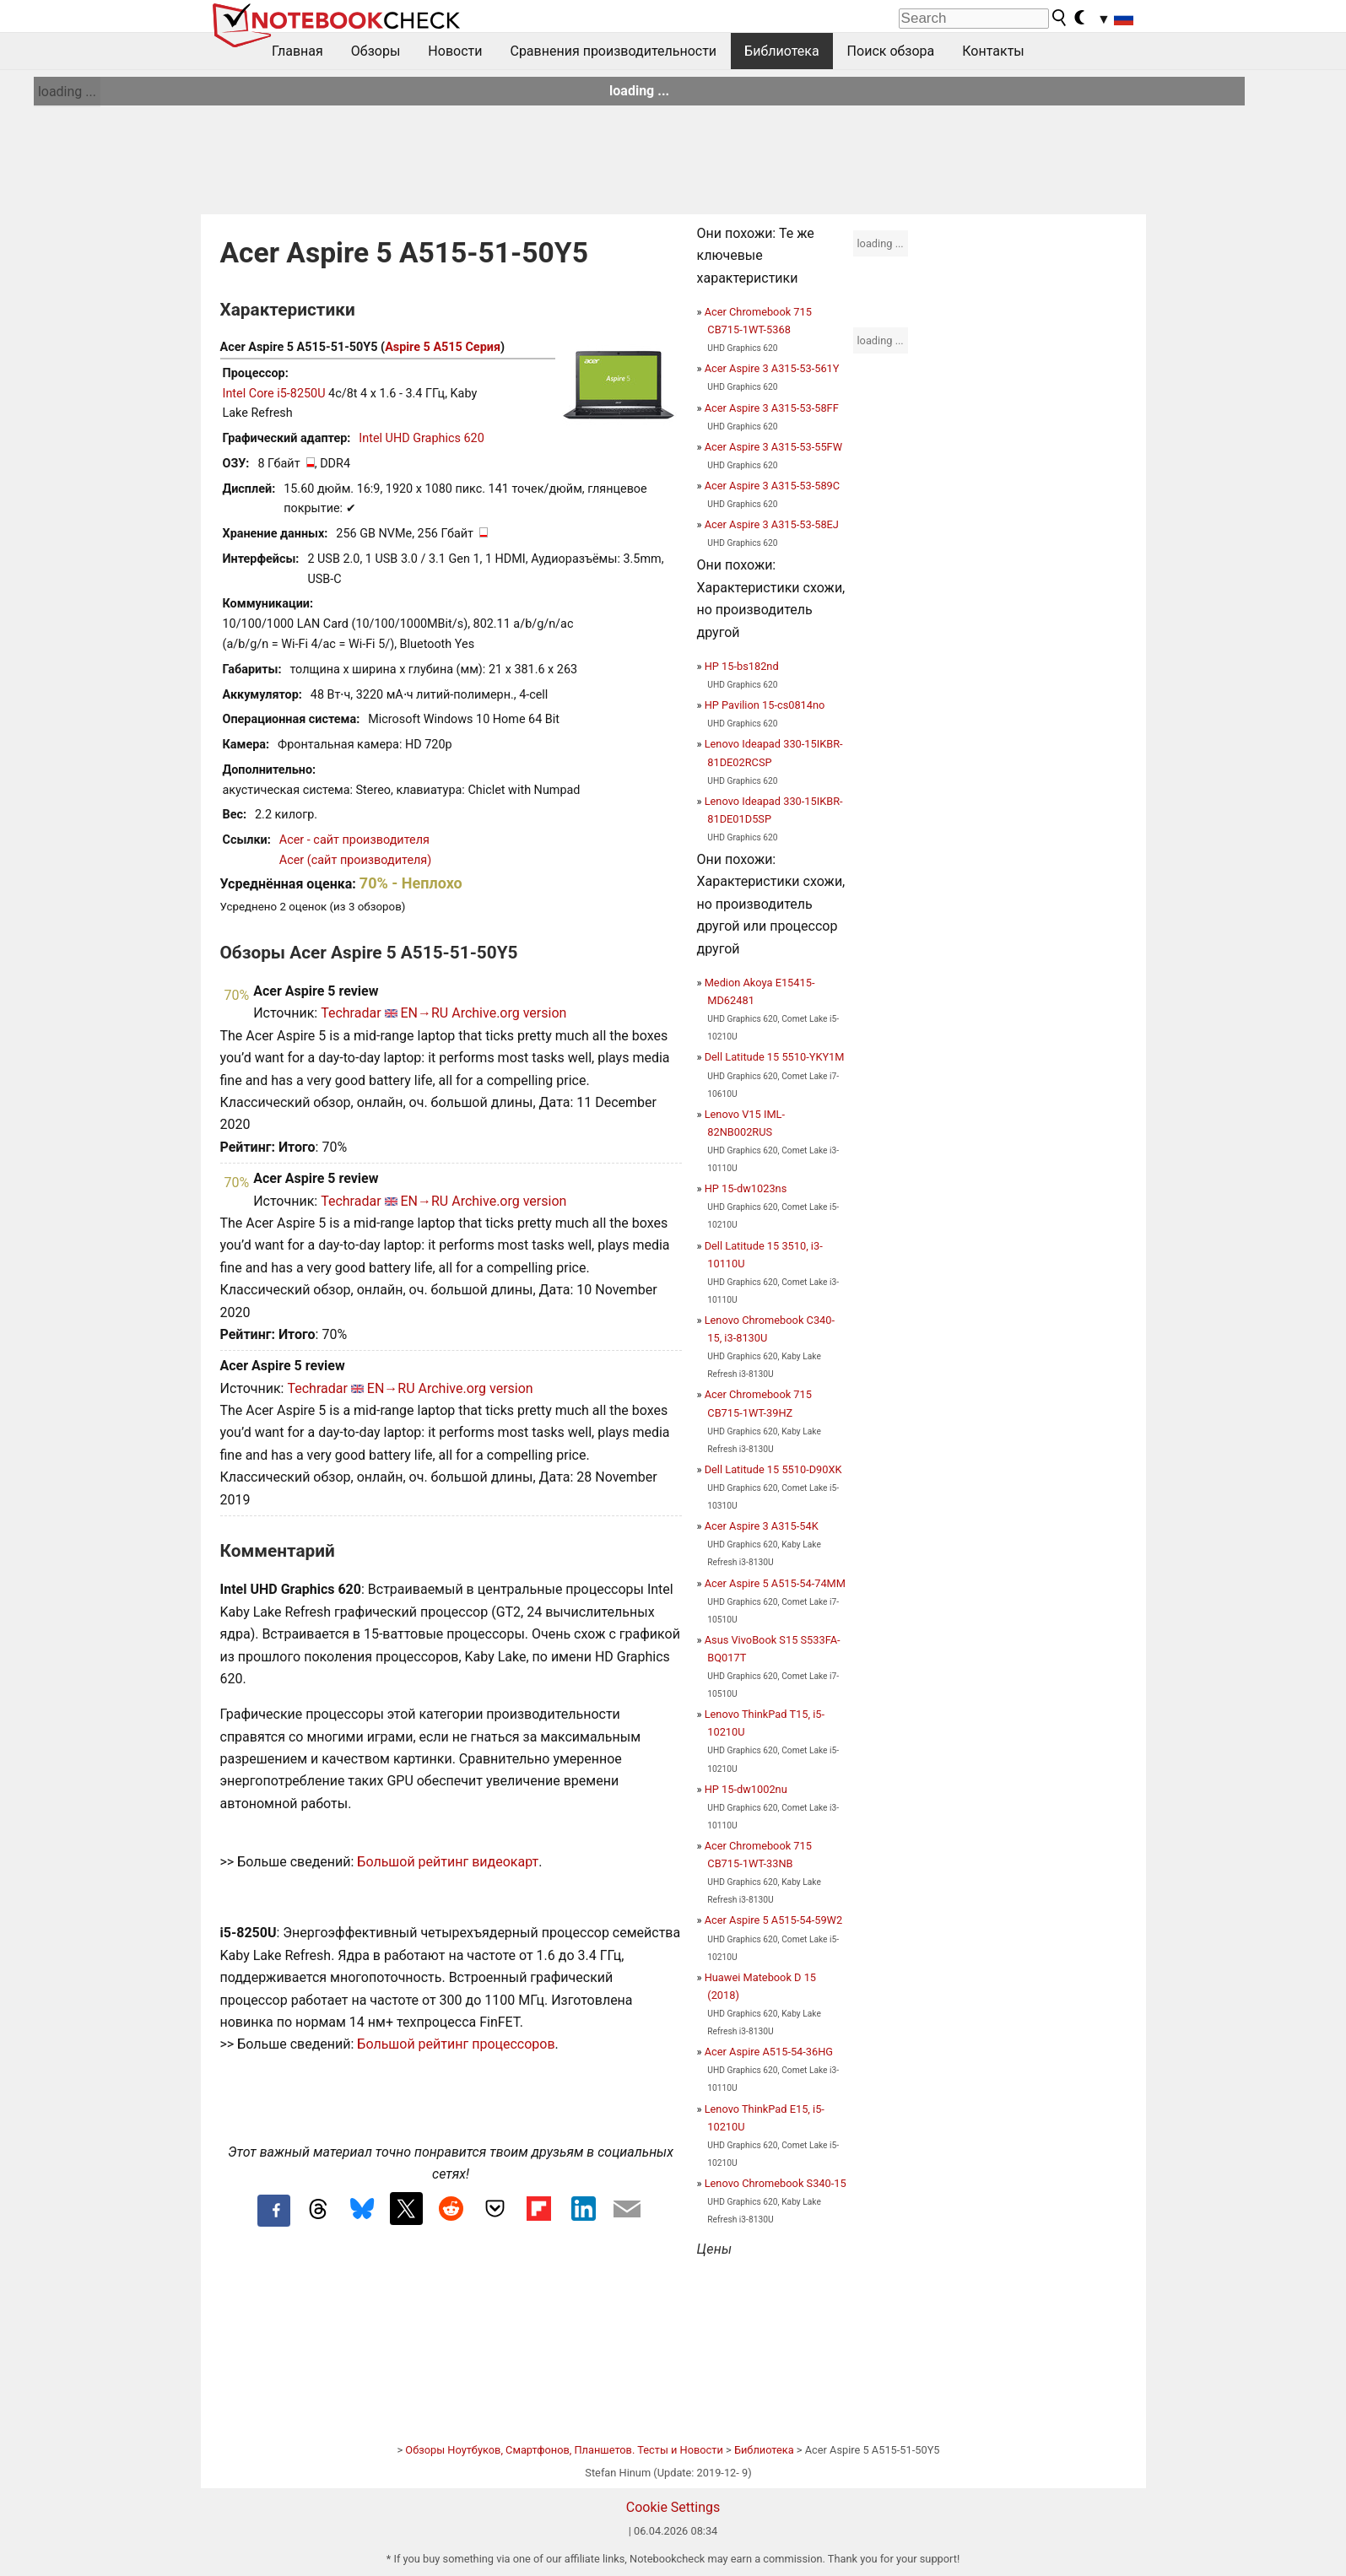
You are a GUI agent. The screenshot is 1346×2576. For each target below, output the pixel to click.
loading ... (67, 92)
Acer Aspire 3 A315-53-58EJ (772, 524)
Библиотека (781, 51)
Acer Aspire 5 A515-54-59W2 (773, 1920)
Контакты (993, 51)
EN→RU (424, 1013)
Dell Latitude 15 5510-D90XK (773, 1469)
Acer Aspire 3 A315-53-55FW (773, 446)
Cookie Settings (673, 2507)
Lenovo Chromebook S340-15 (775, 2183)
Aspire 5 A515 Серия (442, 347)
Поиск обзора (891, 51)
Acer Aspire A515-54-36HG (769, 2051)
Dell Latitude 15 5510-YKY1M (775, 1056)
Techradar (351, 1013)
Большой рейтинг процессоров (455, 2044)
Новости (455, 51)
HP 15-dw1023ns (746, 1188)
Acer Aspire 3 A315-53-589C (772, 485)
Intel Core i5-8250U (274, 393)
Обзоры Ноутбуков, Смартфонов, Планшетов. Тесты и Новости (564, 2450)
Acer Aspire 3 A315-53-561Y (772, 368)
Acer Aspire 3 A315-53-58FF (772, 408)
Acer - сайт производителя (354, 840)
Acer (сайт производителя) (355, 860)
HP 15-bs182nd (742, 666)
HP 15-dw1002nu (746, 1789)
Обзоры (376, 51)
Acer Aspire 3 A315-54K (762, 1526)
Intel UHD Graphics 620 (421, 438)
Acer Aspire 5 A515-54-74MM (775, 1583)
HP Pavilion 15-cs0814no (765, 705)
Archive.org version (508, 1013)
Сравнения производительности (613, 51)
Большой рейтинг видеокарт (447, 1862)
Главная (297, 51)
